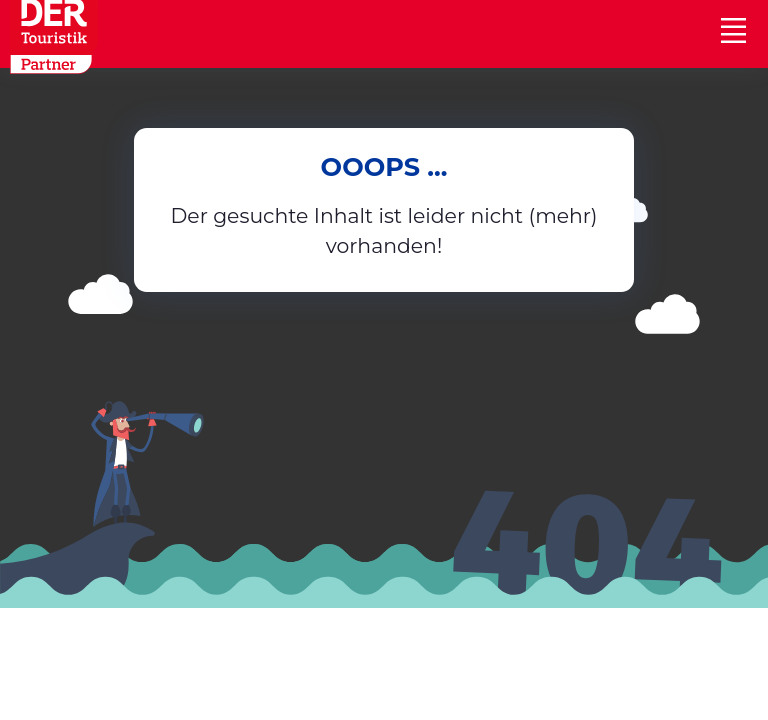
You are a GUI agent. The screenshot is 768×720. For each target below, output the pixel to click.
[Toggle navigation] (733, 30)
